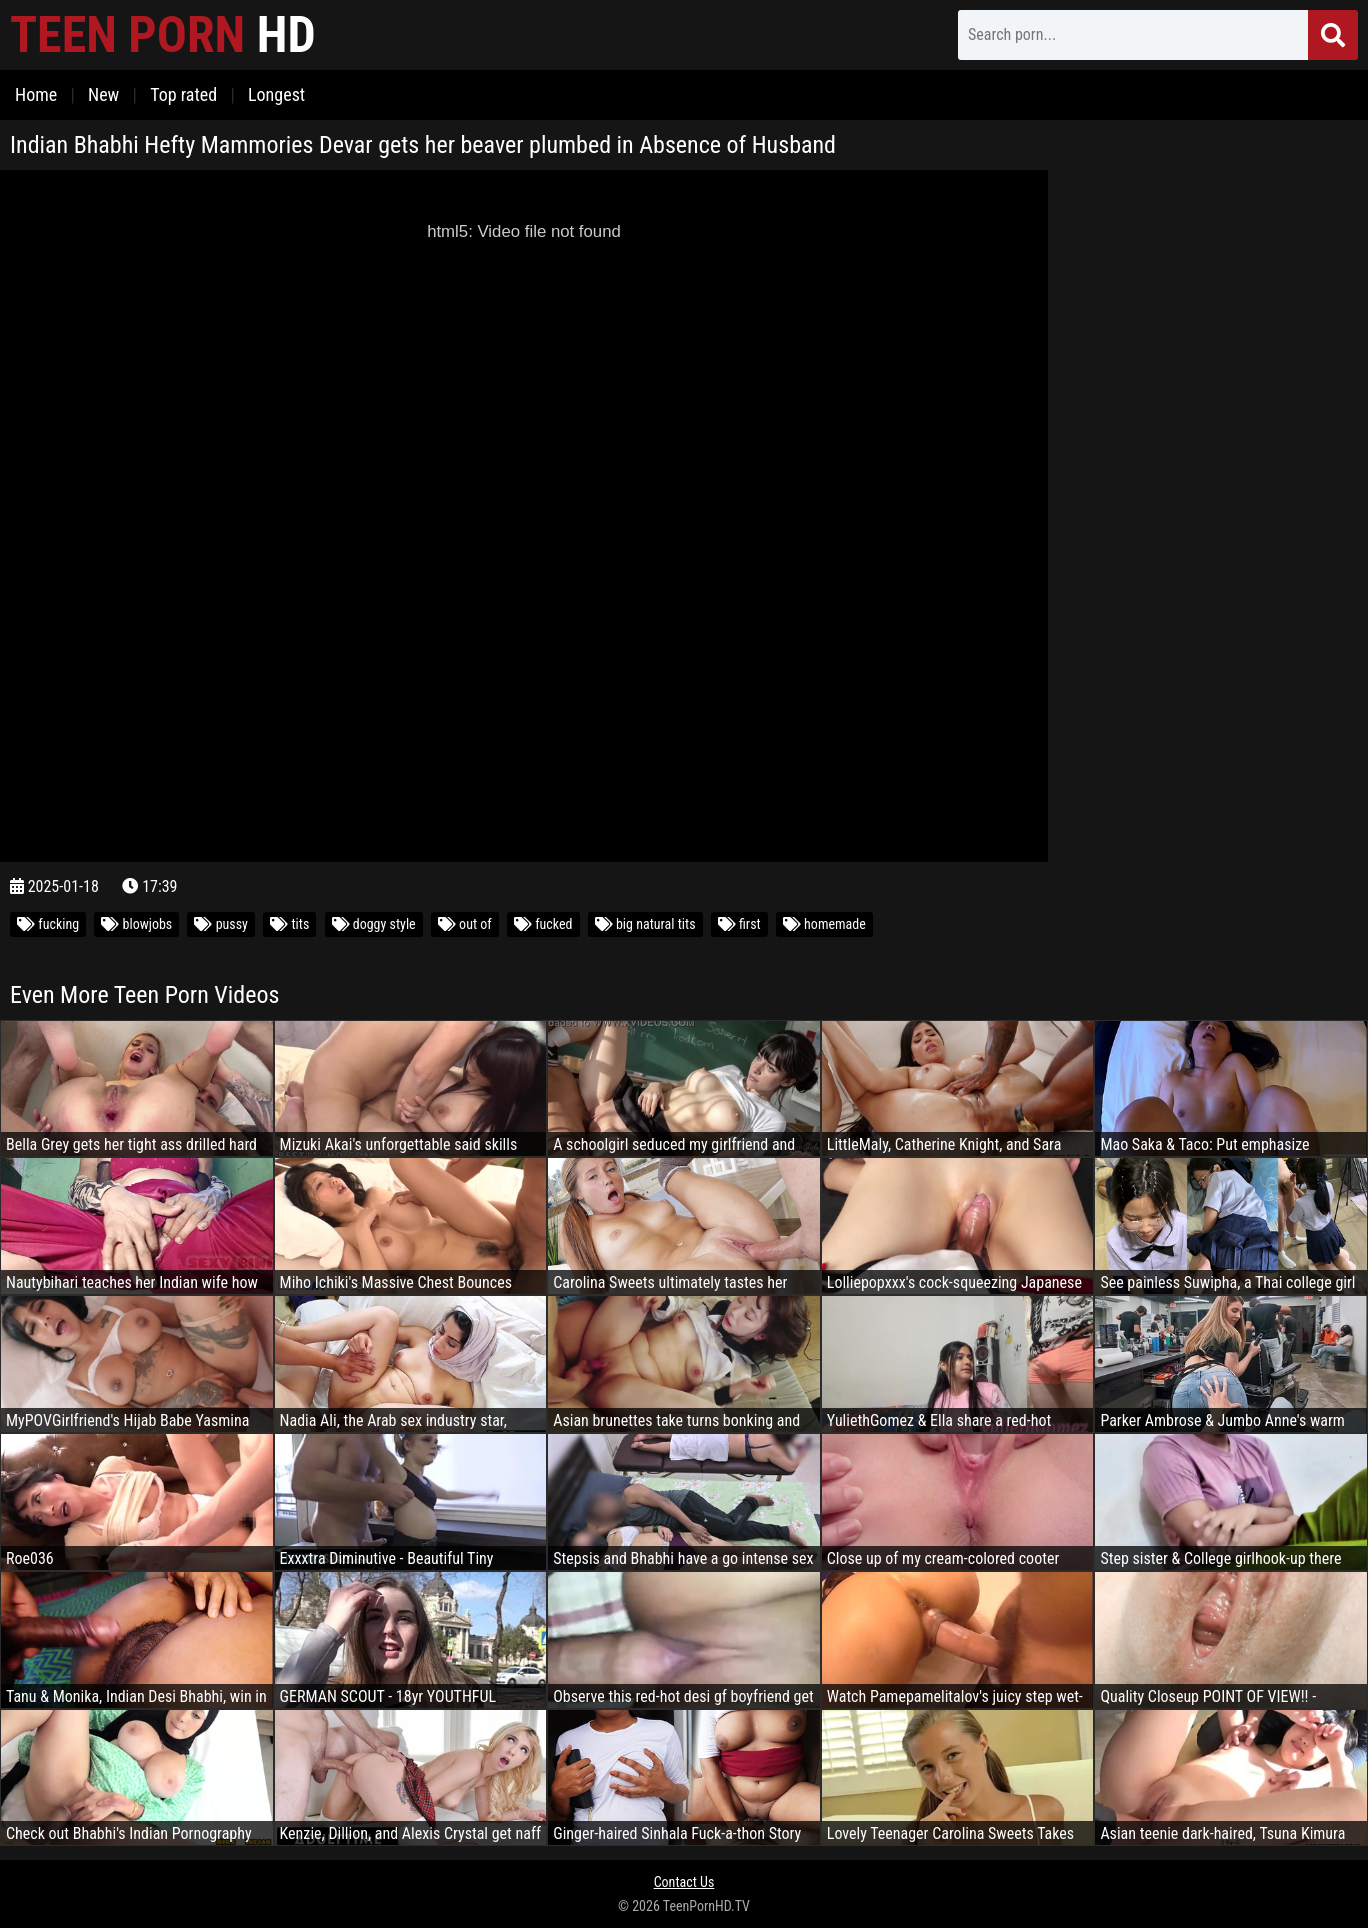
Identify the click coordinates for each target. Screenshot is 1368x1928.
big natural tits (645, 924)
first (739, 924)
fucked (543, 924)
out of (465, 924)
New (103, 94)
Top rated (183, 94)
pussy (221, 924)
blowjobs (136, 924)
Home (36, 94)
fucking (48, 924)
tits (289, 924)
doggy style (374, 924)
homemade (824, 924)
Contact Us (684, 1882)
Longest (276, 94)
